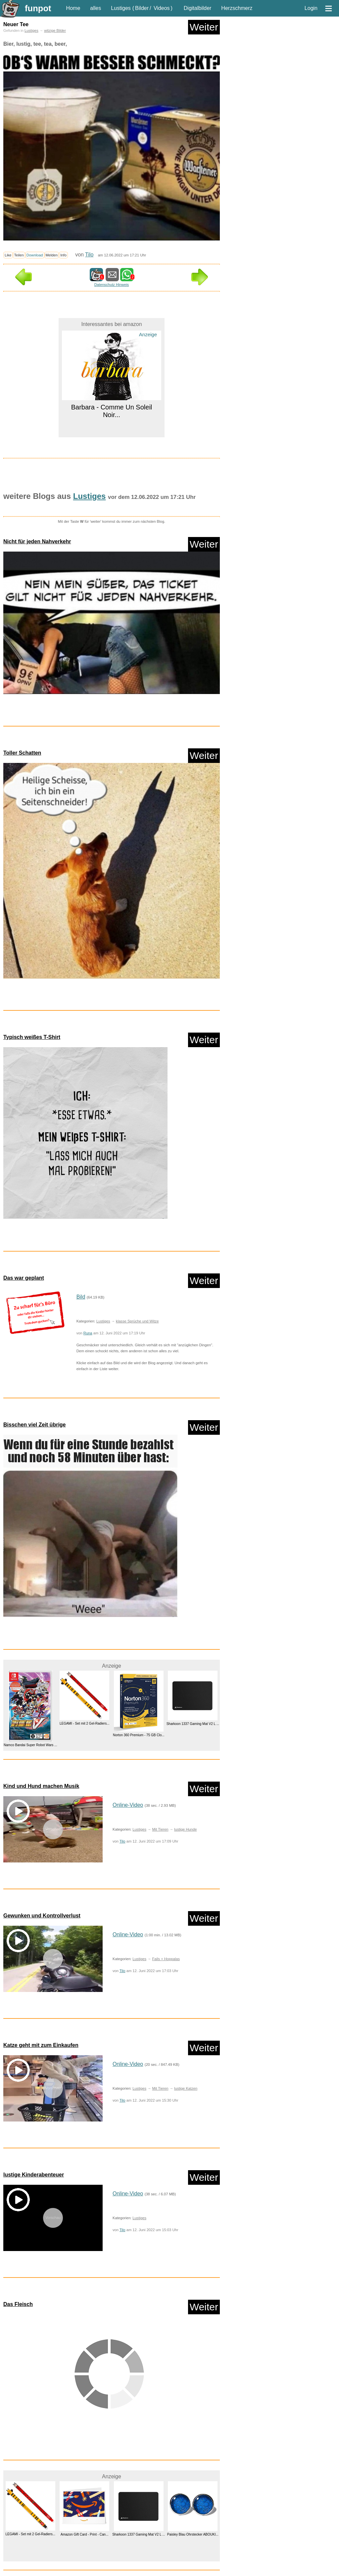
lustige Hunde (185, 1829)
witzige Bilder (55, 30)
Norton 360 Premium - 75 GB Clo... (139, 1735)
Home (73, 8)
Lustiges (121, 8)
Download (34, 255)
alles (95, 8)
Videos (162, 8)
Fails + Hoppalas (166, 1959)
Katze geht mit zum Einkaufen (40, 2045)
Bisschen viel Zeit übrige (34, 1424)
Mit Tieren (160, 1829)
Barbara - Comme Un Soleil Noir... (111, 410)
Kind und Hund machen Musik (41, 1786)
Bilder (142, 8)
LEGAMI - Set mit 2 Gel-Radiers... (85, 1724)
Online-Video (128, 1805)
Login (311, 8)
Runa (87, 1333)
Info (63, 255)
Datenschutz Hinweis (111, 285)
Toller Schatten (22, 753)
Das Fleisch (18, 2304)
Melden (52, 255)
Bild (80, 1297)
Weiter (204, 27)
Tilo (89, 254)
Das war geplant (23, 1278)
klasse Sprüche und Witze (137, 1321)
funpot (38, 8)
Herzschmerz (236, 8)
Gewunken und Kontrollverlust (41, 1915)
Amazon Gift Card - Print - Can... (85, 2534)
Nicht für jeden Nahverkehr (37, 541)
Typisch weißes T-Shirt (31, 1037)
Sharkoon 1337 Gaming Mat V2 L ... (193, 1724)
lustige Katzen (185, 2088)
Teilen (19, 255)
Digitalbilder (198, 8)
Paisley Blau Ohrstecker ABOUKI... (192, 2534)
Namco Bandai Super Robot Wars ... (30, 1745)
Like (8, 255)
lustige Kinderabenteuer (33, 2174)
